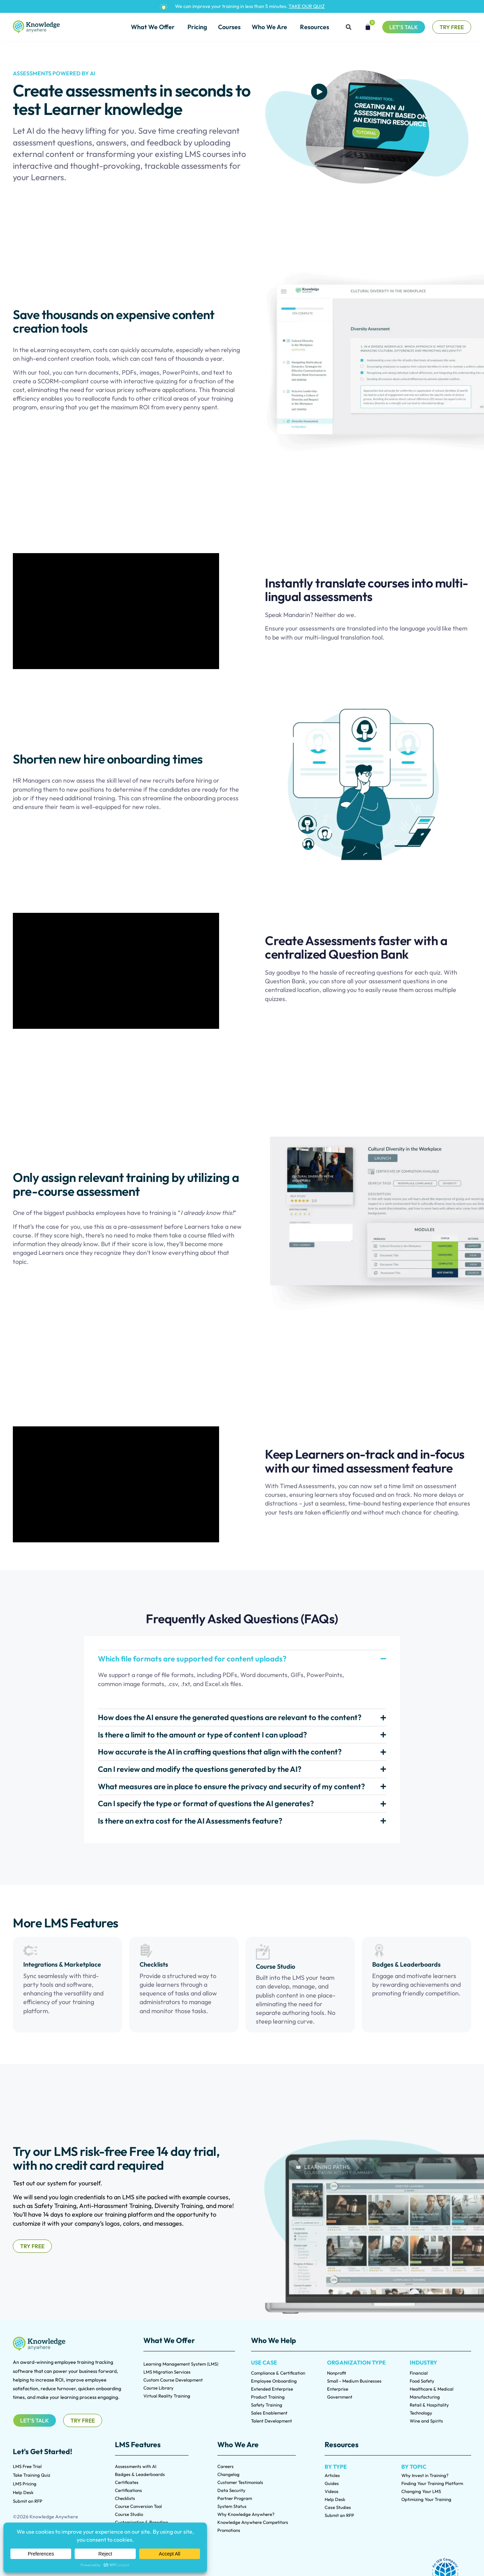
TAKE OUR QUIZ (307, 6)
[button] (348, 27)
